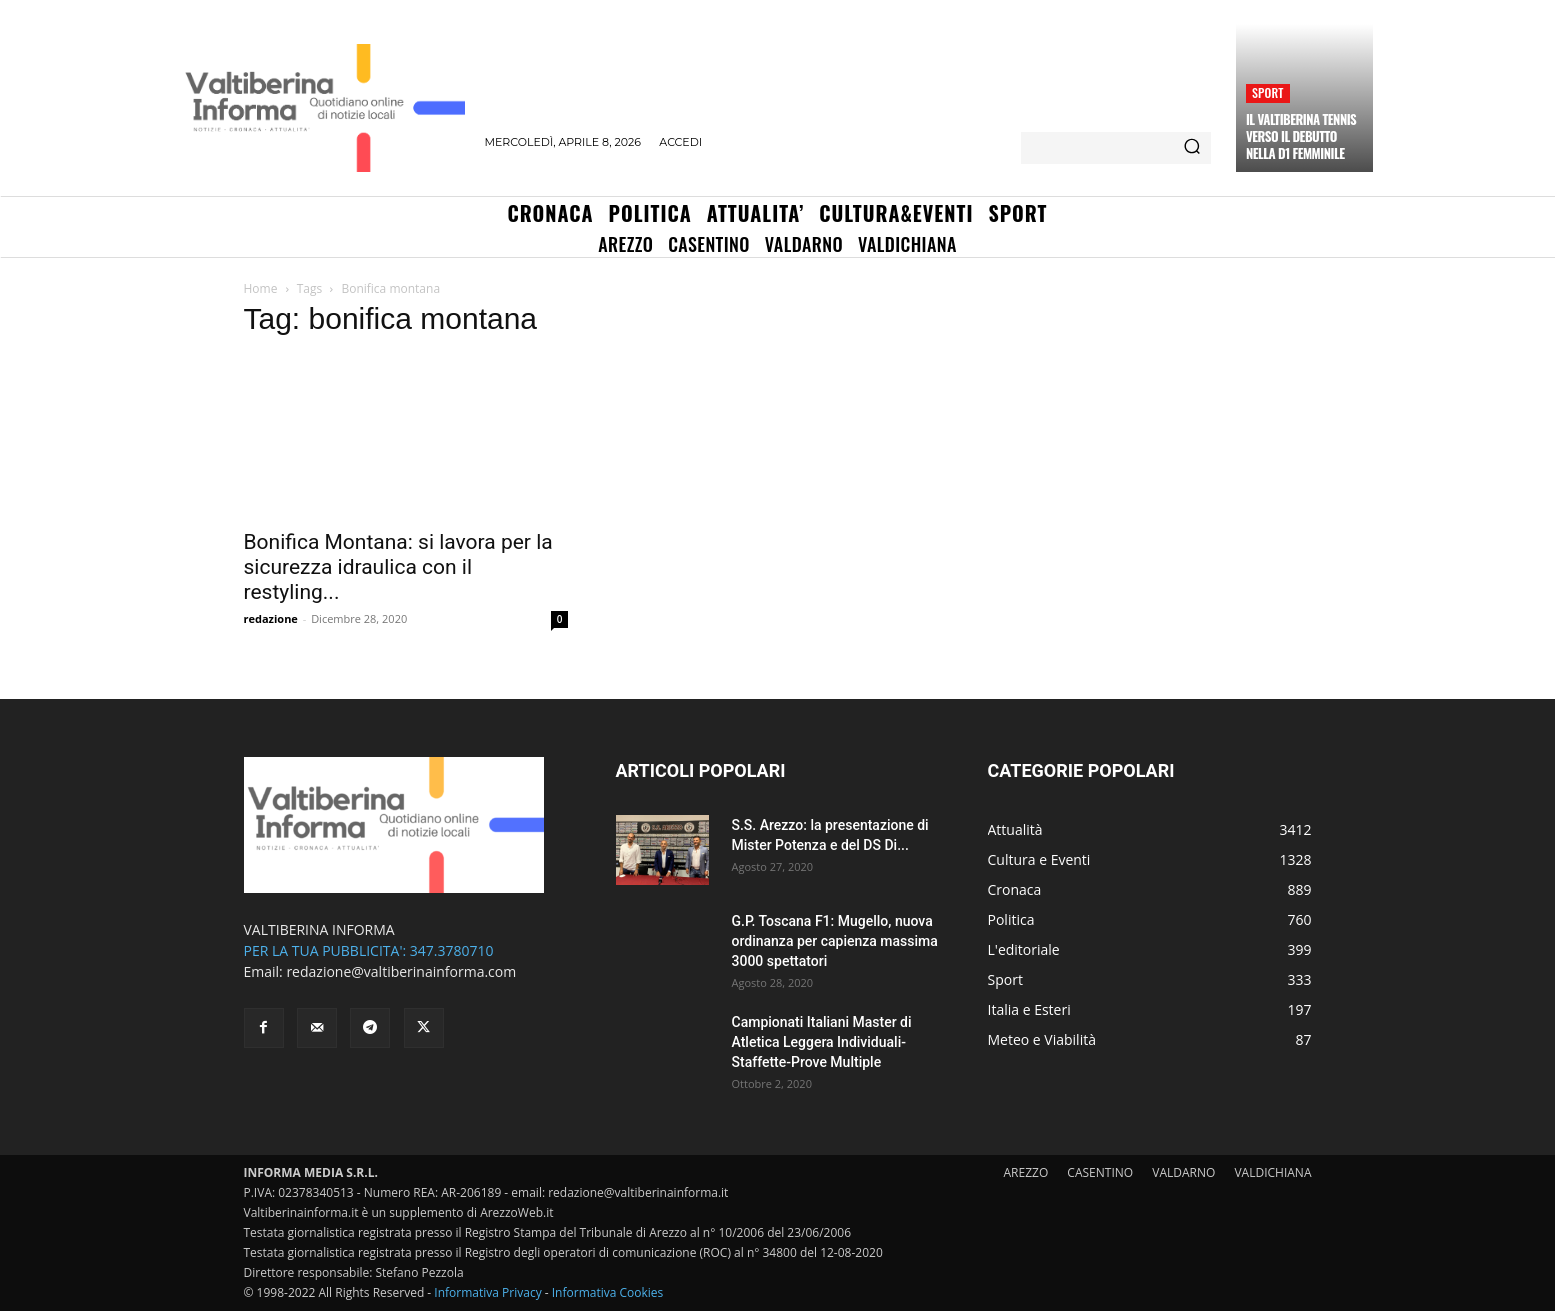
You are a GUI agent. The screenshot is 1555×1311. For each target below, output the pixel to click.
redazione (271, 618)
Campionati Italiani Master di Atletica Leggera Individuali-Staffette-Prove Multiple (822, 1042)
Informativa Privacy (487, 1292)
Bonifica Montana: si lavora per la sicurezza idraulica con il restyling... (398, 567)
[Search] (1192, 148)
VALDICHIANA (1272, 1172)
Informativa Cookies (608, 1292)
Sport (1268, 92)
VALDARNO (1183, 1172)
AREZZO (1026, 1172)
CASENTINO (1100, 1172)
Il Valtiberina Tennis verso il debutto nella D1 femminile (1301, 136)
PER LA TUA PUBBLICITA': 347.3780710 (369, 950)
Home (261, 288)
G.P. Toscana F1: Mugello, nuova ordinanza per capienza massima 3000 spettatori (835, 941)
